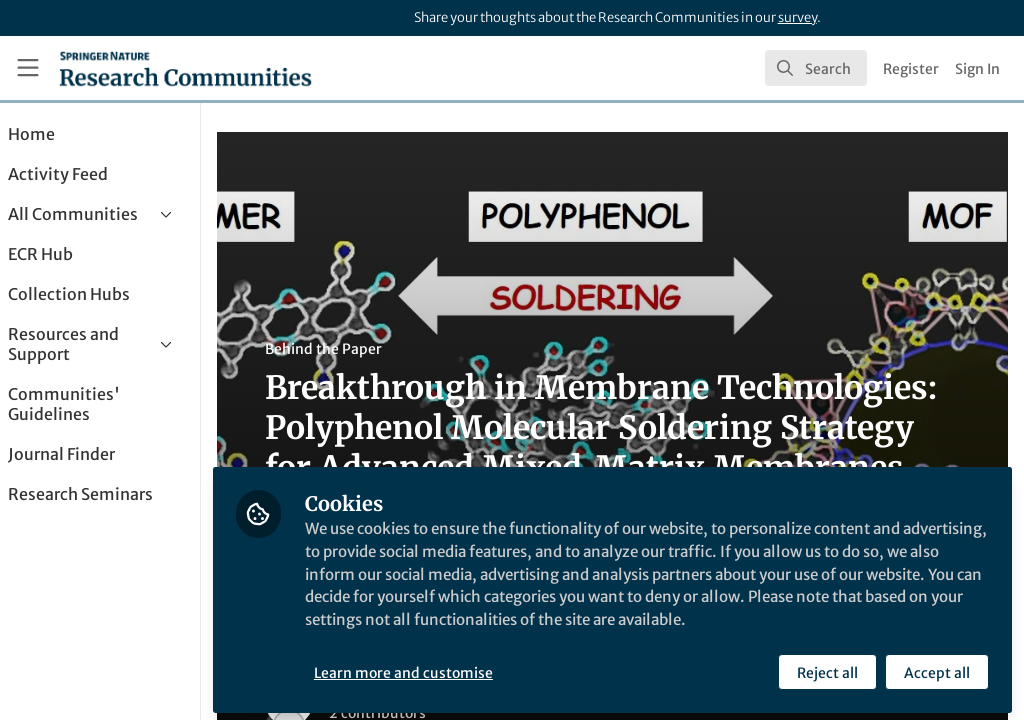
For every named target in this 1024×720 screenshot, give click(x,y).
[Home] (185, 68)
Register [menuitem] (911, 69)
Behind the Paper (378, 349)
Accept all (936, 667)
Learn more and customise (459, 667)
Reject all (826, 667)
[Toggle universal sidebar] (28, 68)
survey (797, 17)
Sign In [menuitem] (977, 69)
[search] (816, 68)
